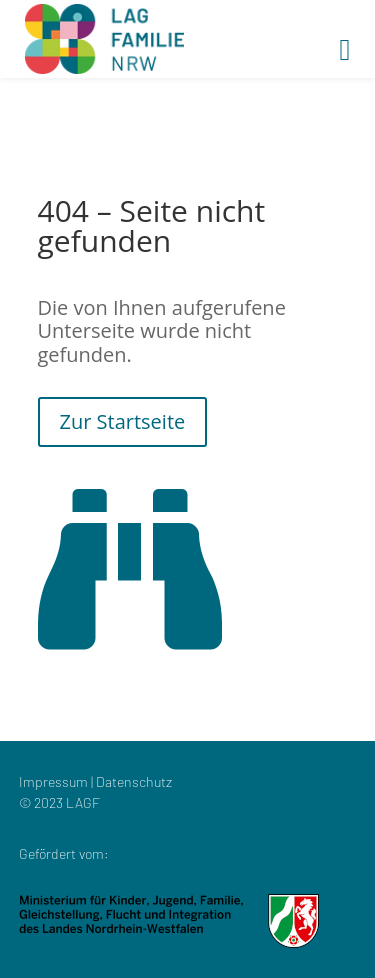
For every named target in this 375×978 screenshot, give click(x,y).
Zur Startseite (123, 421)
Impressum (53, 781)
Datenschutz (134, 781)
